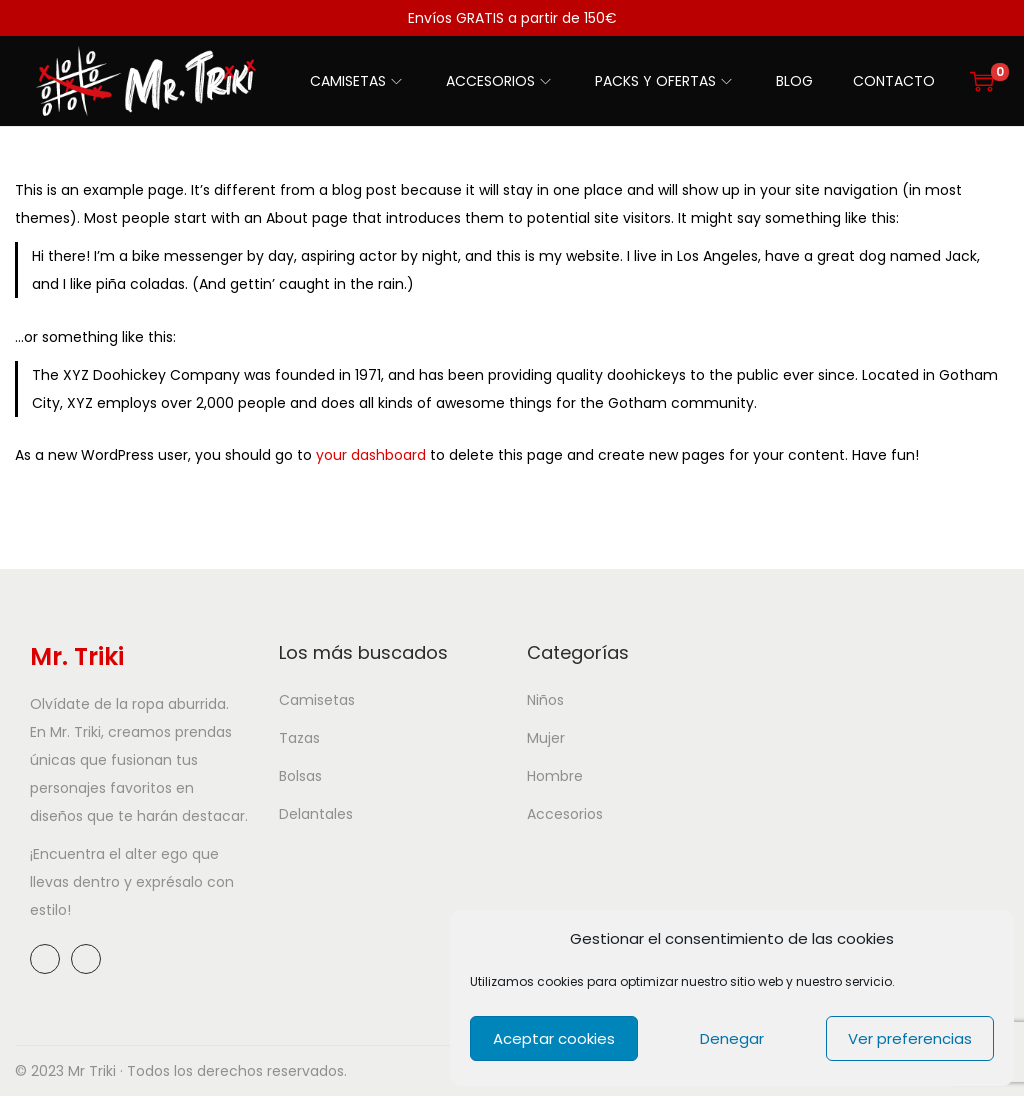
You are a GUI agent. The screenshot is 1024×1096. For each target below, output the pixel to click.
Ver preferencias (910, 1038)
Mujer (546, 738)
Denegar (732, 1038)
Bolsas (300, 776)
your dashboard (371, 455)
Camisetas (317, 700)
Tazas (299, 738)
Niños (545, 700)
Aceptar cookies (554, 1038)
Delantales (316, 814)
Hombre (555, 776)
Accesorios (565, 814)
